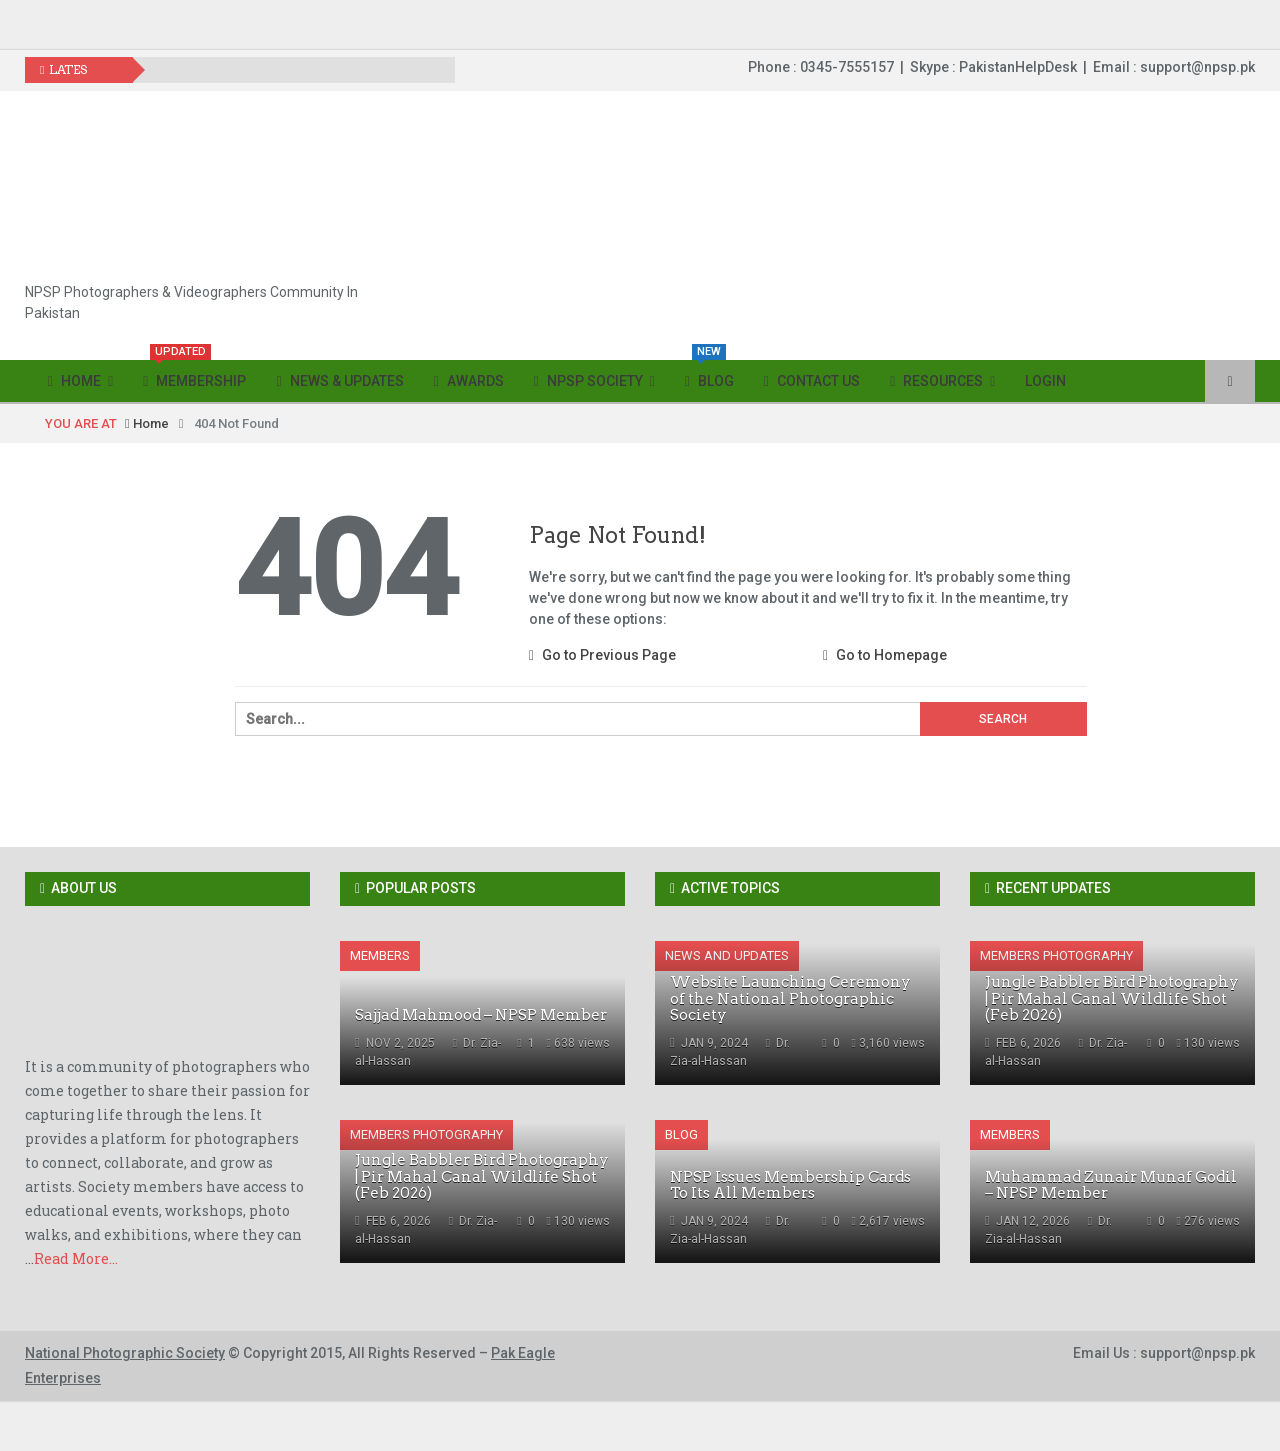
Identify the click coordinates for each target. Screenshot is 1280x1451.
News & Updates (339, 381)
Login (1045, 381)
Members (380, 955)
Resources (936, 381)
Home (74, 381)
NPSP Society (588, 381)
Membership (194, 374)
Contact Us (812, 381)
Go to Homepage (885, 655)
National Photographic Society (125, 1353)
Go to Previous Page (602, 655)
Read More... (76, 1258)
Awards (469, 381)
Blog (709, 374)
